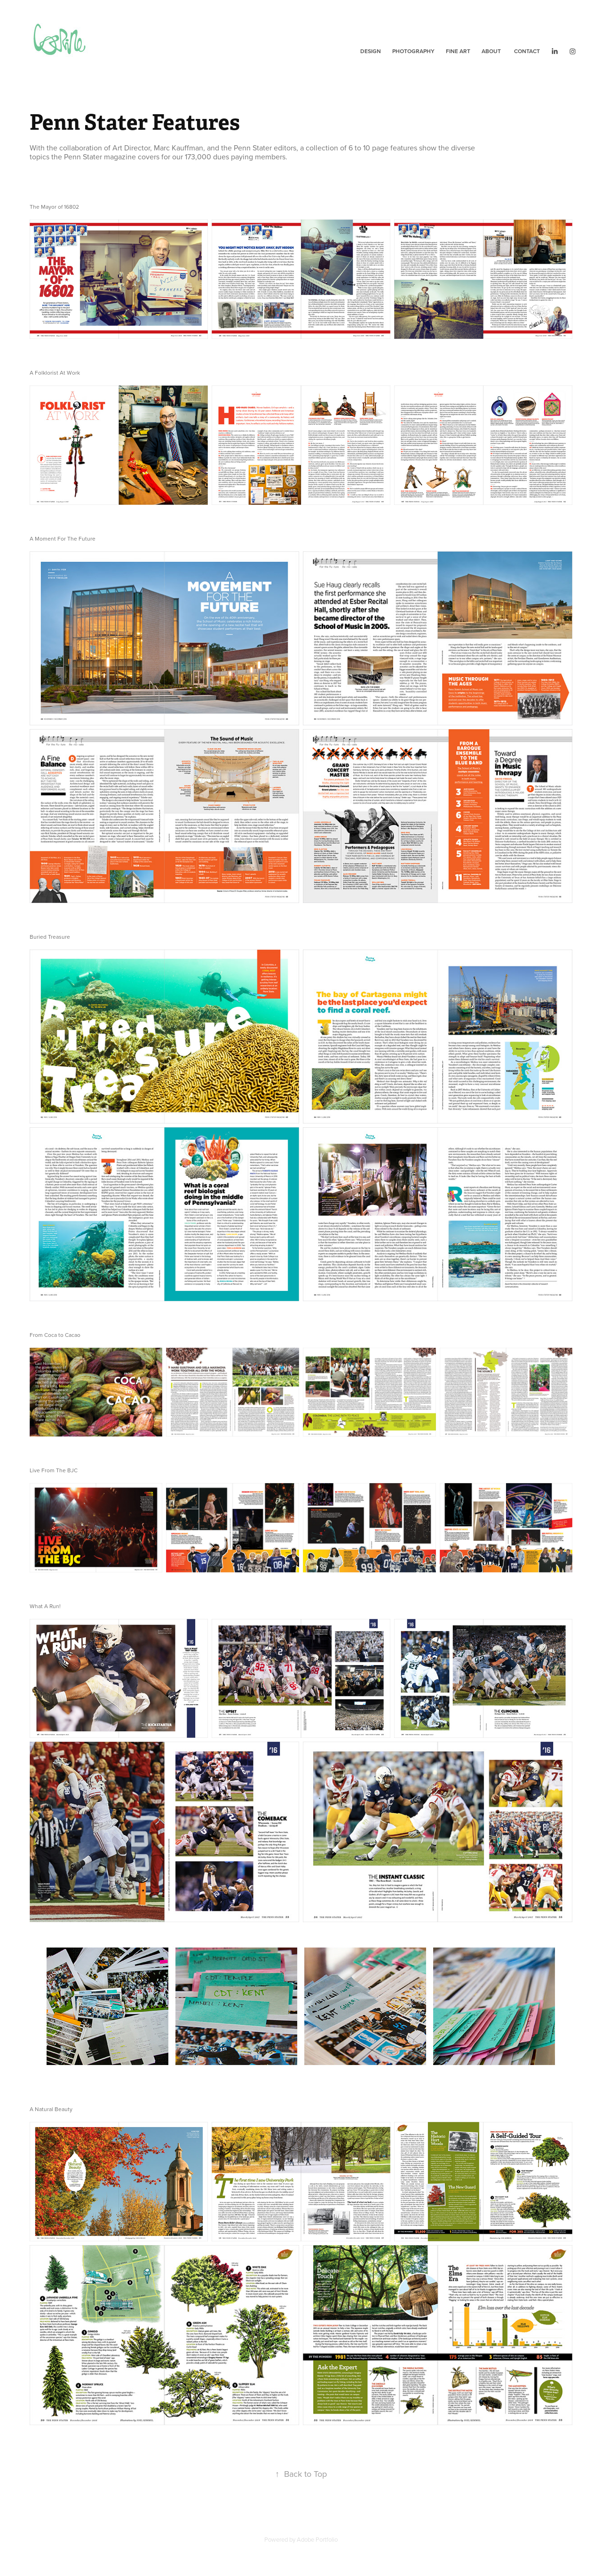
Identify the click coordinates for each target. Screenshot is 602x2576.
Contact (527, 51)
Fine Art (458, 51)
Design (370, 51)
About (491, 51)
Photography (413, 51)
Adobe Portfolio (317, 2539)
